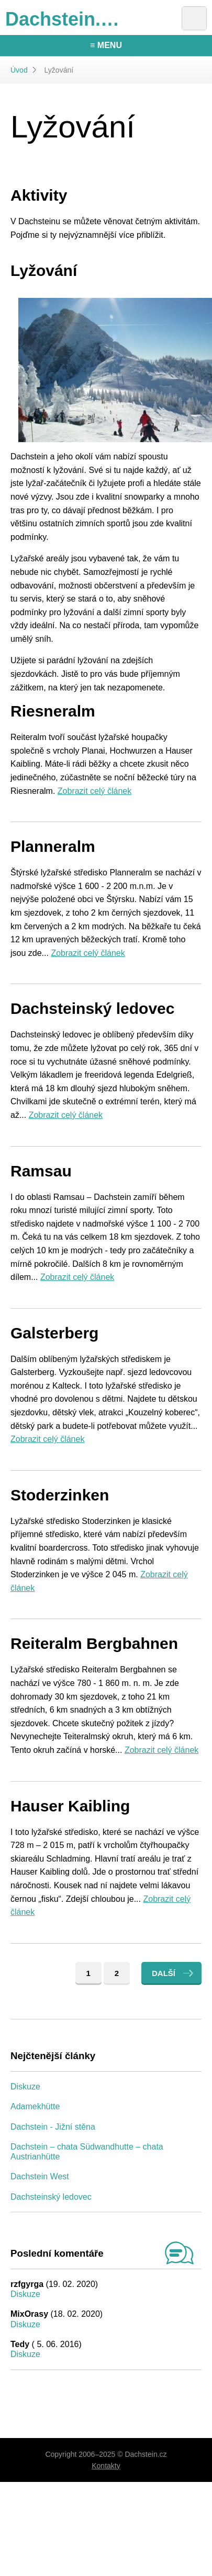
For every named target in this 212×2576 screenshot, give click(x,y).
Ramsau (41, 1171)
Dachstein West (39, 2176)
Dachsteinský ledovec (92, 1008)
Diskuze (25, 2086)
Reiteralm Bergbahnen (94, 1643)
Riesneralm (52, 711)
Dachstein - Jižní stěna (52, 2126)
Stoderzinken (59, 1495)
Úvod (19, 70)
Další (163, 1973)
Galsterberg (54, 1333)
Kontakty (106, 2466)
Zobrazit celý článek (94, 791)
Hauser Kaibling (70, 1806)
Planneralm (52, 846)
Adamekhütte (35, 2106)
